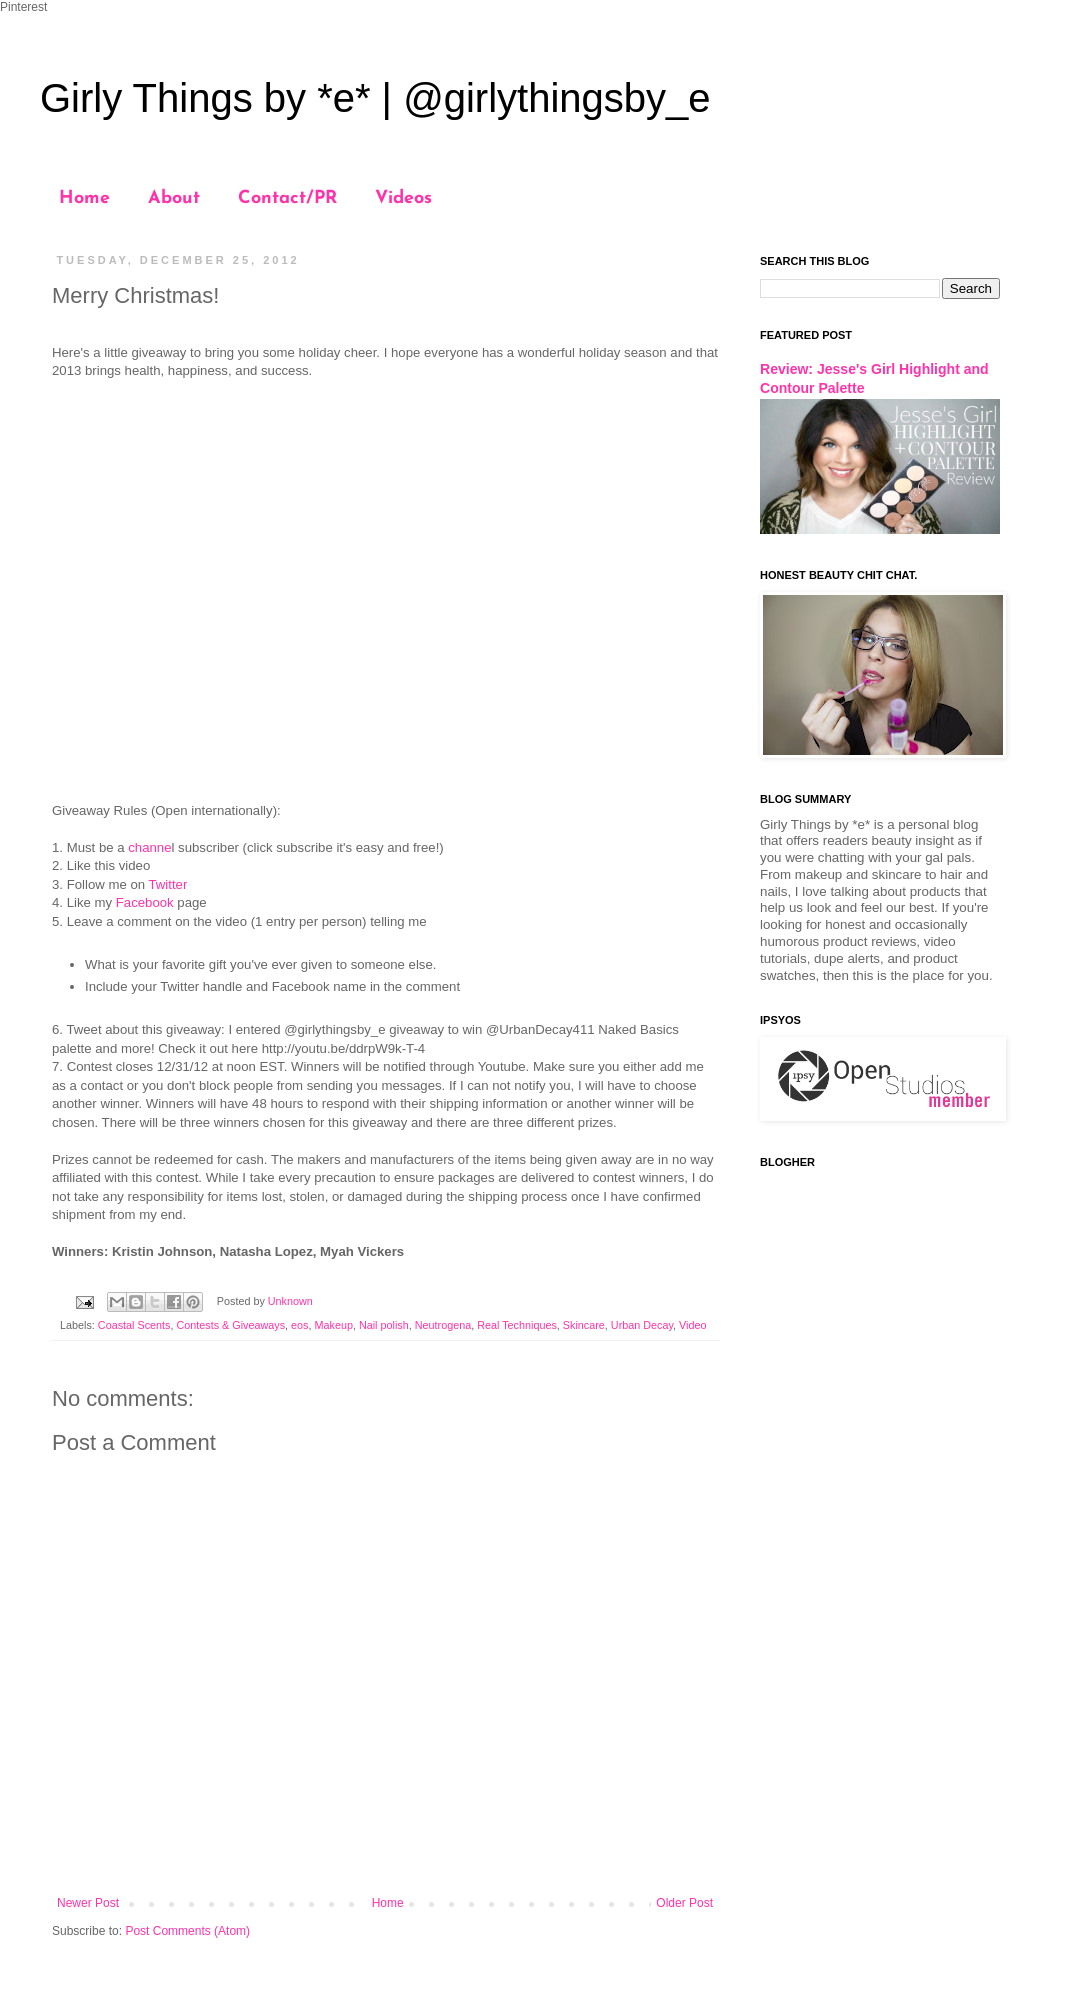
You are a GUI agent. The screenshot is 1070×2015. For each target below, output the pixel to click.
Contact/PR (287, 198)
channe (149, 847)
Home (84, 198)
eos (299, 1325)
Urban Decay (642, 1325)
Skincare (584, 1325)
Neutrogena (443, 1325)
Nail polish (384, 1325)
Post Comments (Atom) (187, 1931)
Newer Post (88, 1903)
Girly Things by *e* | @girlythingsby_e (375, 98)
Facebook (145, 902)
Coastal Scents (134, 1325)
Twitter (168, 884)
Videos (403, 198)
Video (692, 1325)
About (174, 198)
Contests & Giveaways (230, 1325)
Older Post (684, 1903)
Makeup (334, 1325)
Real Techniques (517, 1325)
